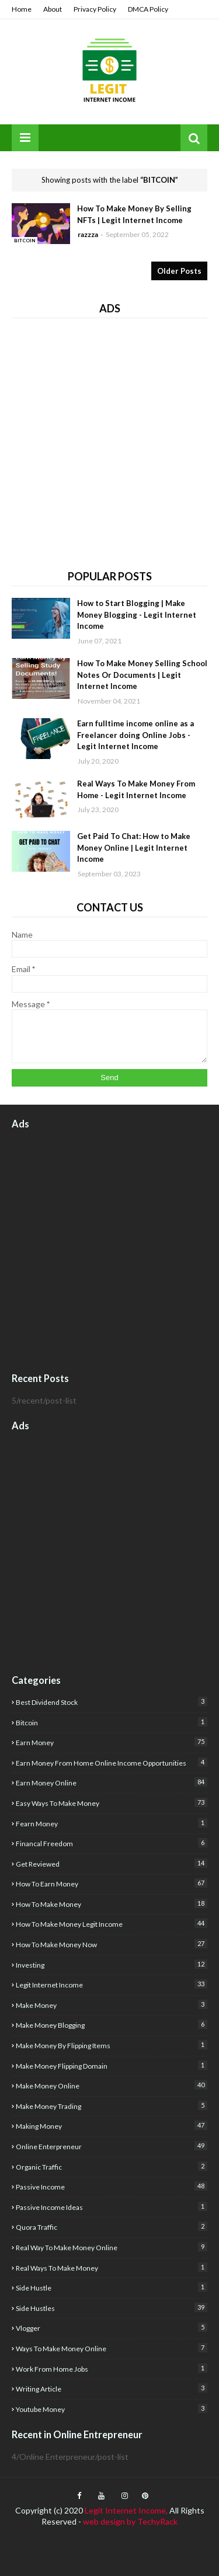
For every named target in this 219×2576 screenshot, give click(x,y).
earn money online (111, 1782)
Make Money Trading (111, 2106)
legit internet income (111, 1984)
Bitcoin (111, 1722)
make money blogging (111, 2025)
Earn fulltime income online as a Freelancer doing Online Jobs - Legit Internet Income (135, 735)
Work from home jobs (111, 2368)
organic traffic (111, 2166)
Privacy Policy (95, 9)
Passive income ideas (111, 2207)
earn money (111, 1742)
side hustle (111, 2287)
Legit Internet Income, (126, 2510)
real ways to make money (111, 2267)
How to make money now (111, 1944)
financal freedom (111, 1843)
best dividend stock (111, 1702)
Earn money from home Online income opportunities (111, 1762)
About (52, 9)
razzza (88, 234)
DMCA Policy (148, 9)
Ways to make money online (111, 2348)
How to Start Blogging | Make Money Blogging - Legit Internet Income (136, 614)
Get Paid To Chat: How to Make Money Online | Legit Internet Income (133, 847)
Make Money (111, 2005)
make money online (111, 2085)
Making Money (111, 2126)
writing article (111, 2388)
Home (22, 9)
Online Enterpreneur (111, 2146)
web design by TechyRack (130, 2521)
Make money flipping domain (111, 2065)
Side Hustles (111, 2308)
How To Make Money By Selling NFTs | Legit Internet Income (134, 214)
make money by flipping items (111, 2045)
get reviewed (111, 1863)
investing (111, 1964)
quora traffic (111, 2227)
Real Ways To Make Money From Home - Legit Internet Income (136, 789)
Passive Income (111, 2186)
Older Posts (179, 271)
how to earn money (111, 1883)
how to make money (111, 1904)
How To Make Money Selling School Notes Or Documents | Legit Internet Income (142, 675)
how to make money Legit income (111, 1923)
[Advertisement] (109, 439)
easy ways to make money (111, 1803)
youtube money (111, 2409)
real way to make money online (111, 2247)
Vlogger (111, 2328)
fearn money (111, 1823)
